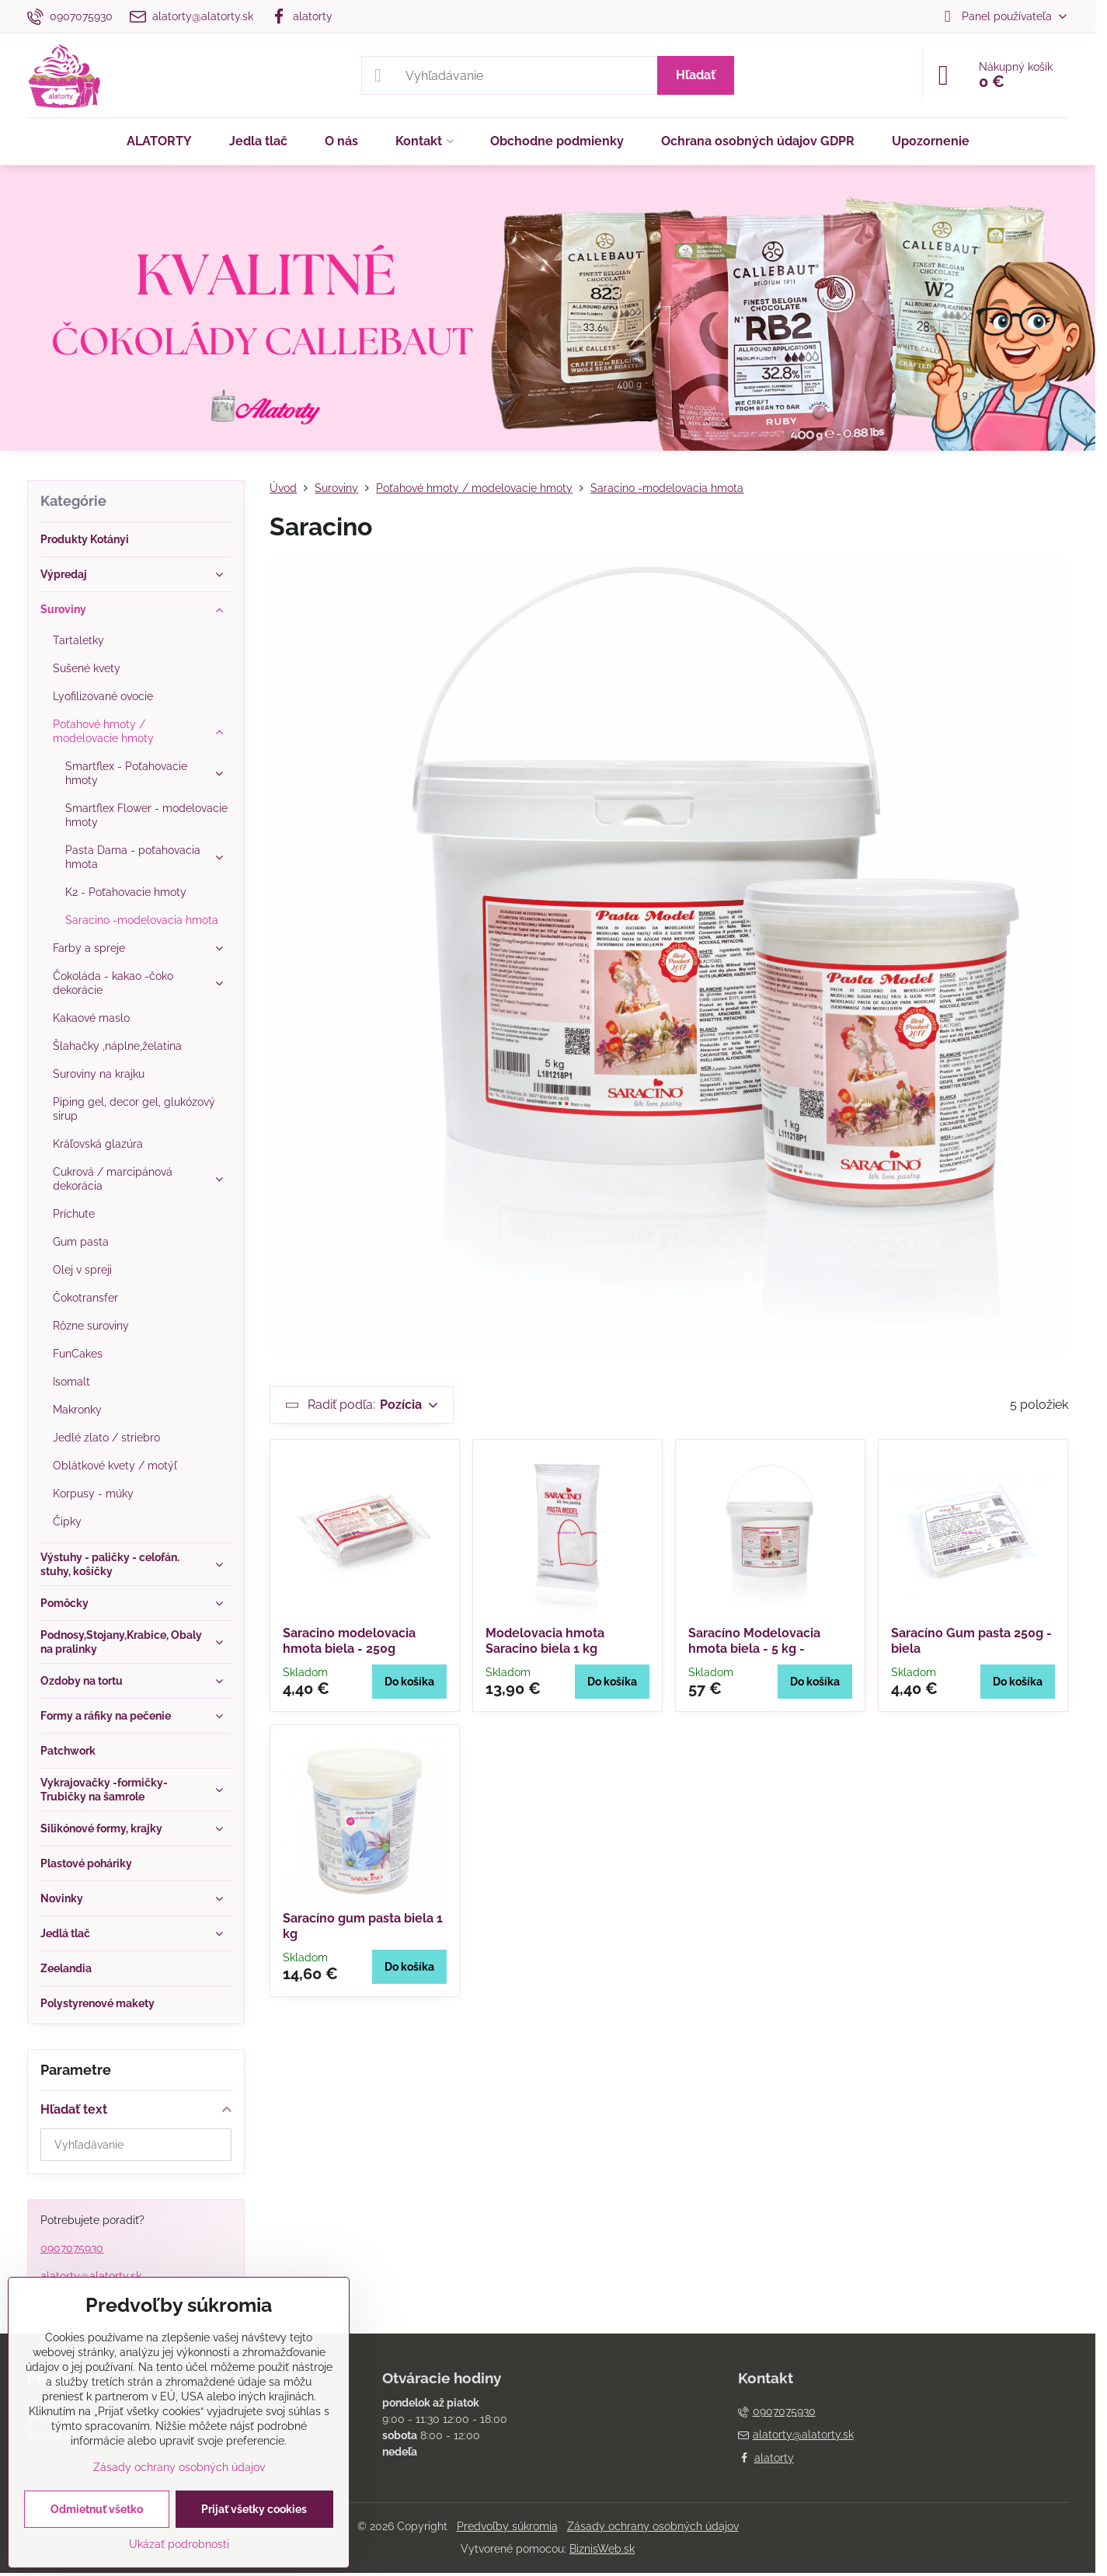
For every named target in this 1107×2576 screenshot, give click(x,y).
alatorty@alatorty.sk (90, 2276)
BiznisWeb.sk (602, 2549)
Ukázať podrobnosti (179, 2544)
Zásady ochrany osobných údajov (653, 2526)
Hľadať (695, 75)
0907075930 (71, 2248)
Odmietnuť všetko (96, 2509)
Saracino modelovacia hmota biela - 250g (349, 1641)
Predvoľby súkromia (507, 2526)
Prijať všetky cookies (254, 2509)
